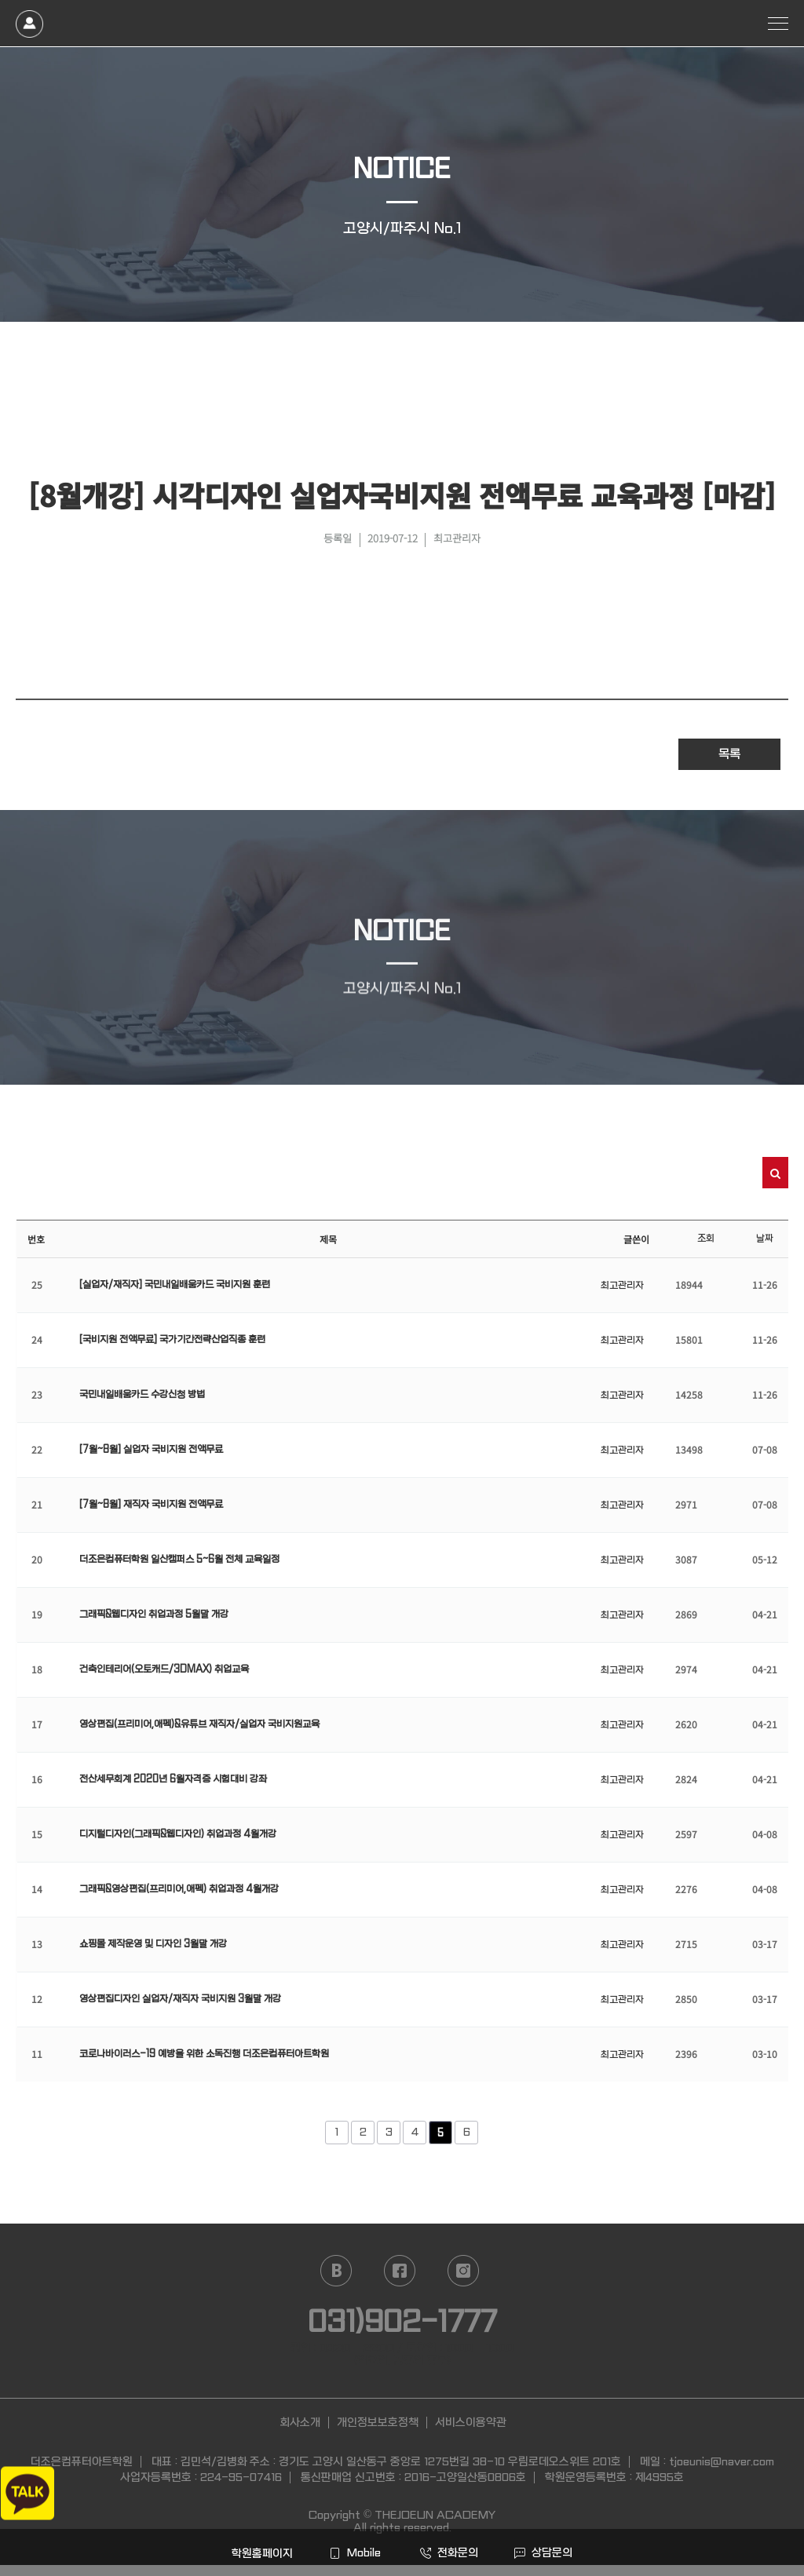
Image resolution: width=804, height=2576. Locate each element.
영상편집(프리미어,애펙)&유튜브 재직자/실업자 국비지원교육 (199, 1724)
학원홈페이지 (260, 2553)
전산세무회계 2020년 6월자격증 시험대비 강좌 (173, 1779)
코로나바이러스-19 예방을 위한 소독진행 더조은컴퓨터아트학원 (204, 2054)
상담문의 (543, 2552)
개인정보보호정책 (377, 2422)
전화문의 (449, 2552)
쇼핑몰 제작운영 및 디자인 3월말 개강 (153, 1944)
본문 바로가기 (0, 0)
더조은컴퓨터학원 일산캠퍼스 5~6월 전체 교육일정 (179, 1559)
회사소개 (300, 2422)
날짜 (764, 1238)
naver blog (336, 2270)
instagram (463, 2270)
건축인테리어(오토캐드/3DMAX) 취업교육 (164, 1669)
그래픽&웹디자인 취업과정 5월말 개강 (153, 1614)
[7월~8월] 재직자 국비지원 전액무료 (151, 1504)
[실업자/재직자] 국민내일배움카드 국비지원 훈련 (174, 1284)
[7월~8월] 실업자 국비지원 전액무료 (151, 1449)
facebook (400, 2270)
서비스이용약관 (470, 2422)
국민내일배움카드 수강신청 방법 (142, 1394)
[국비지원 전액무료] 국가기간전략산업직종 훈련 (172, 1339)
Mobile (355, 2552)
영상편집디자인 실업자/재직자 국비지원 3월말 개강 (180, 1999)
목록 (729, 754)
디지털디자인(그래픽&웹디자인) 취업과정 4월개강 (177, 1834)
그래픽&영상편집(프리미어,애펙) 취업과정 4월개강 (179, 1889)
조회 (705, 1238)
